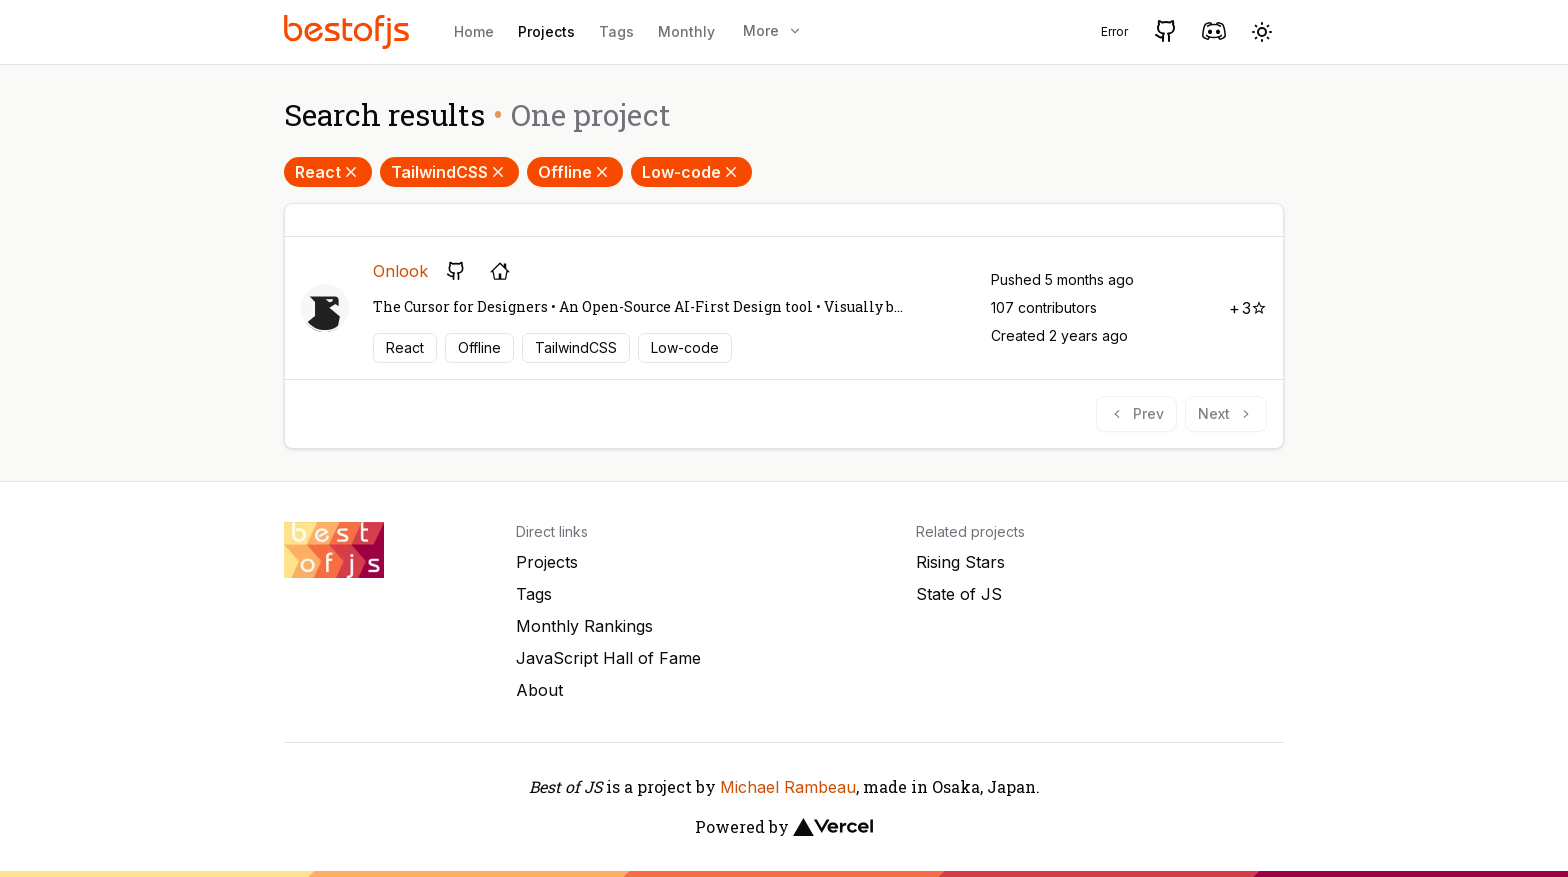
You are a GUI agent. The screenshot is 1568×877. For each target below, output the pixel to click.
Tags (616, 31)
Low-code (691, 172)
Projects (546, 31)
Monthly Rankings (584, 626)
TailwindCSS (449, 172)
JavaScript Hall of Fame (608, 658)
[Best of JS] (349, 31)
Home (474, 31)
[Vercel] (833, 827)
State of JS (959, 594)
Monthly (686, 31)
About (539, 690)
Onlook (400, 271)
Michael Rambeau (788, 787)
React (328, 172)
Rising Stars (960, 562)
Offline (575, 172)
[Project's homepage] (500, 271)
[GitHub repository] (456, 271)
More (773, 30)
